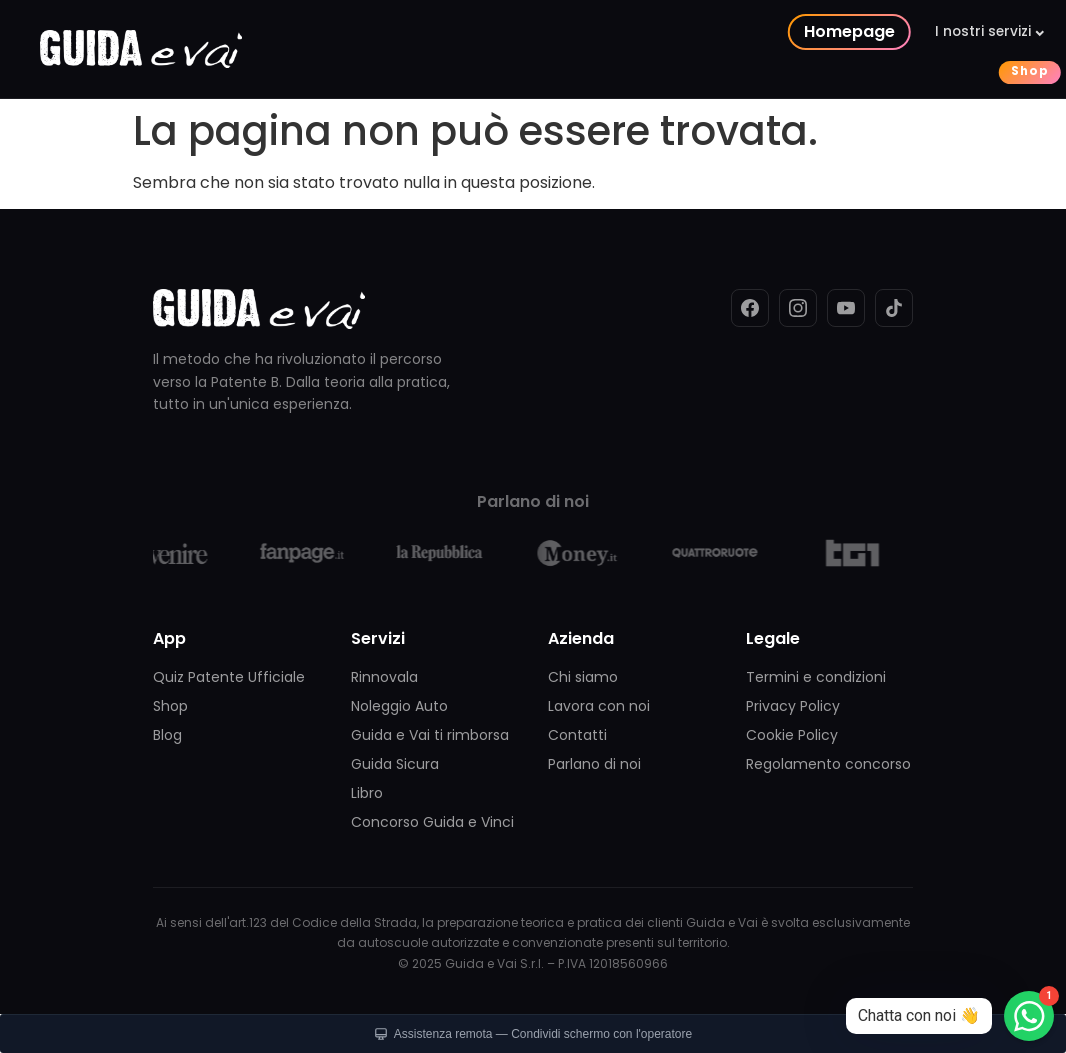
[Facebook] (750, 308)
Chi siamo (583, 677)
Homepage (410, 31)
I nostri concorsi (693, 31)
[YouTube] (846, 308)
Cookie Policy (792, 735)
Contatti (577, 735)
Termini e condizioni (816, 677)
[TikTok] (894, 308)
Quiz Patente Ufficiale (229, 677)
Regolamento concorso (828, 764)
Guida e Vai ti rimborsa (430, 735)
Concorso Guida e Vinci (432, 822)
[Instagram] (798, 308)
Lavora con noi (599, 706)
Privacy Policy (793, 706)
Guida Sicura (395, 764)
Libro (367, 793)
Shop (591, 71)
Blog (167, 735)
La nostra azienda (859, 31)
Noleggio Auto (399, 706)
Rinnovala (384, 677)
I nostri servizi (544, 31)
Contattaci (681, 71)
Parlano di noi (594, 764)
